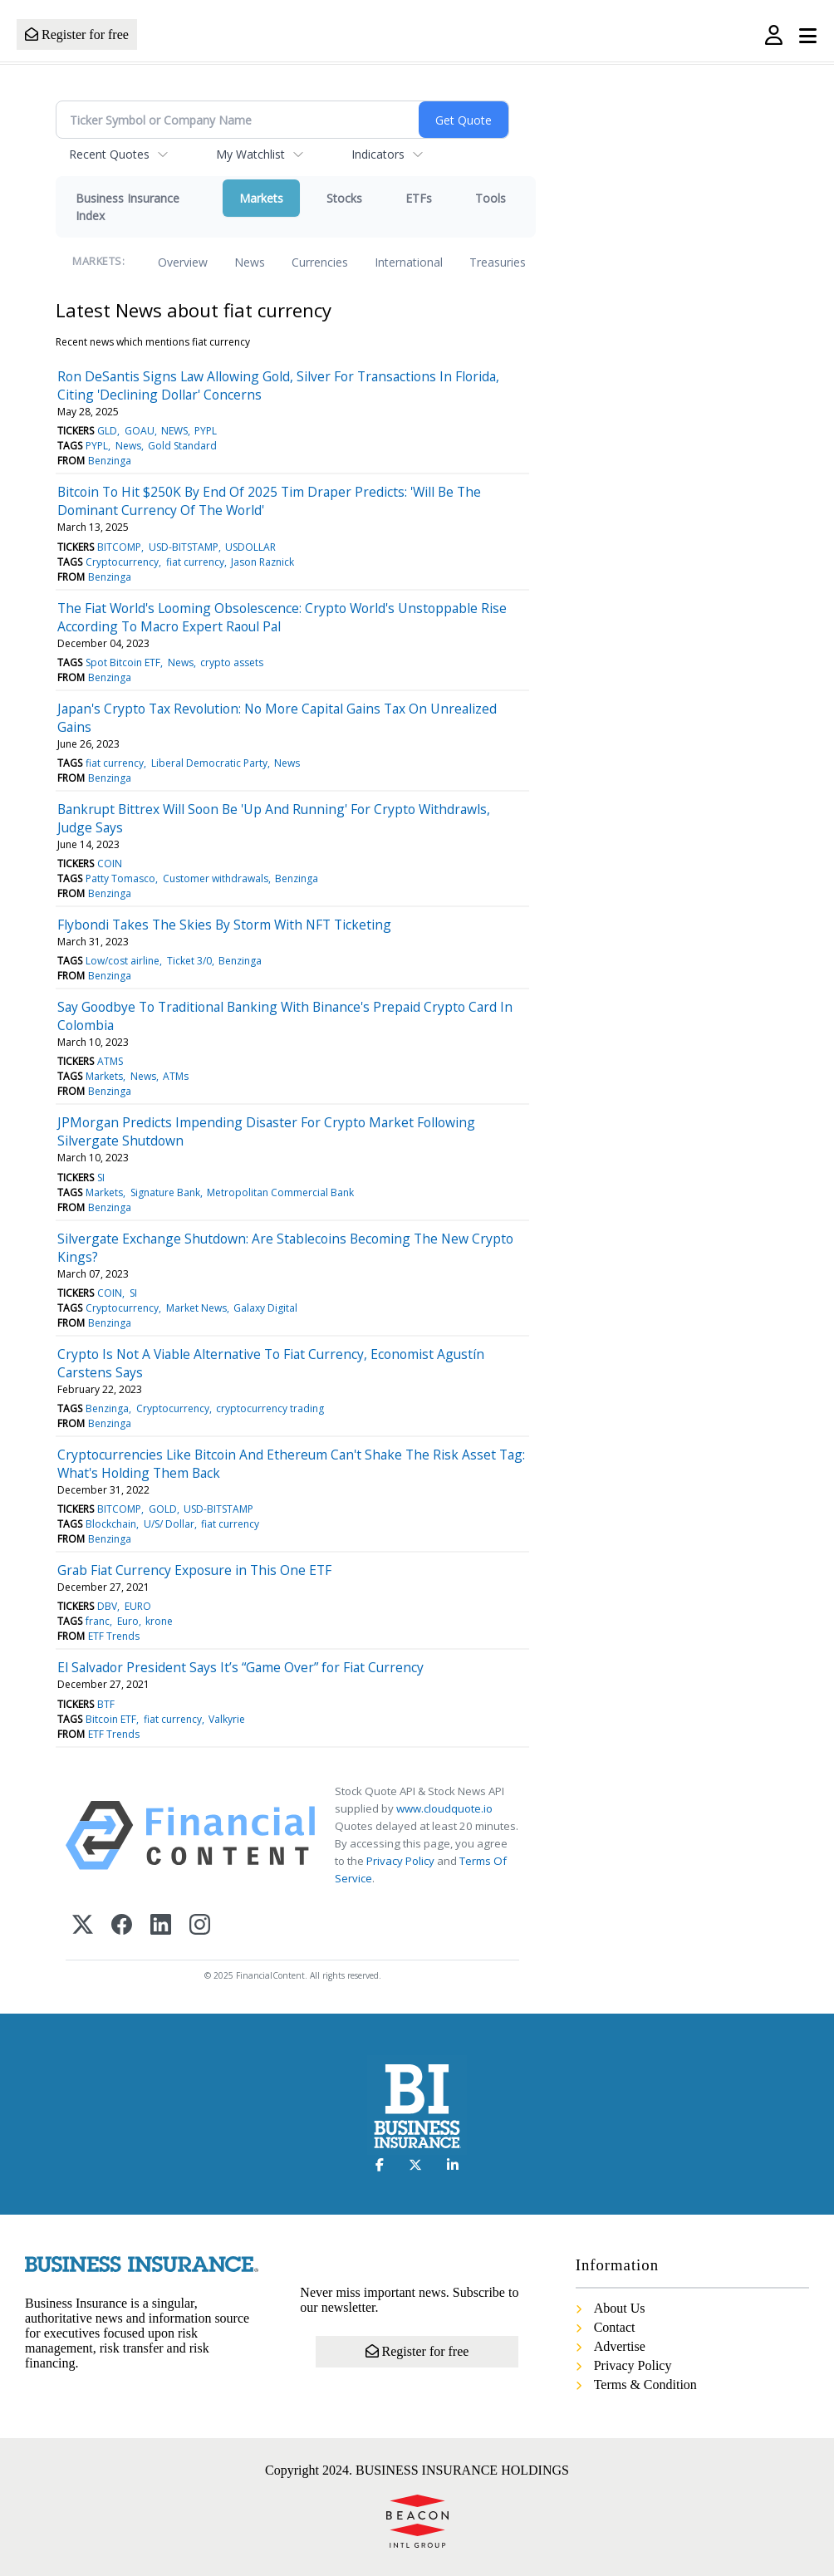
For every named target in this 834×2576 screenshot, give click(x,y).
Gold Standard (182, 446)
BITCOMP (119, 547)
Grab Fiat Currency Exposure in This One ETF (194, 1570)
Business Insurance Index (127, 206)
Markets (261, 198)
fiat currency (195, 562)
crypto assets (231, 662)
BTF (106, 1704)
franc (98, 1621)
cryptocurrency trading (270, 1408)
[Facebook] (122, 1926)
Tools (490, 198)
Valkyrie (226, 1719)
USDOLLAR (250, 547)
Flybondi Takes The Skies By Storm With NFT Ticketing (224, 924)
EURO (138, 1606)
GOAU (140, 431)
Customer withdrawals (215, 878)
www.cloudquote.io (444, 1808)
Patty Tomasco (120, 878)
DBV (107, 1606)
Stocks (344, 198)
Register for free (77, 34)
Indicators (378, 154)
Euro (128, 1621)
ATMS (110, 1061)
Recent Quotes (109, 154)
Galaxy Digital (265, 1308)
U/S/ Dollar (169, 1524)
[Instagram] (200, 1926)
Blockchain (111, 1524)
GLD (107, 431)
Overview (183, 262)
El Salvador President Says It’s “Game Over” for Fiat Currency (240, 1667)
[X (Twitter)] (83, 1926)
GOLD (163, 1509)
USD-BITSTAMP (183, 547)
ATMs (176, 1076)
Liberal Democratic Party (209, 763)
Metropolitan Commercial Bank (280, 1192)
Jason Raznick (262, 562)
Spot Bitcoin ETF (123, 662)
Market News (196, 1308)
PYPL (205, 431)
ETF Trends (114, 1636)
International (409, 262)
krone (159, 1621)
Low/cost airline (122, 961)
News (249, 262)
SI (101, 1177)
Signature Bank (165, 1192)
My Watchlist (250, 154)
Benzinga (109, 461)
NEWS (174, 431)
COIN (109, 863)
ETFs (418, 198)
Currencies (320, 262)
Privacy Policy (400, 1860)
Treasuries (497, 262)
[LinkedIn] (161, 1926)
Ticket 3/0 (189, 961)
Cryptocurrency (122, 562)
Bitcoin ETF (111, 1719)
